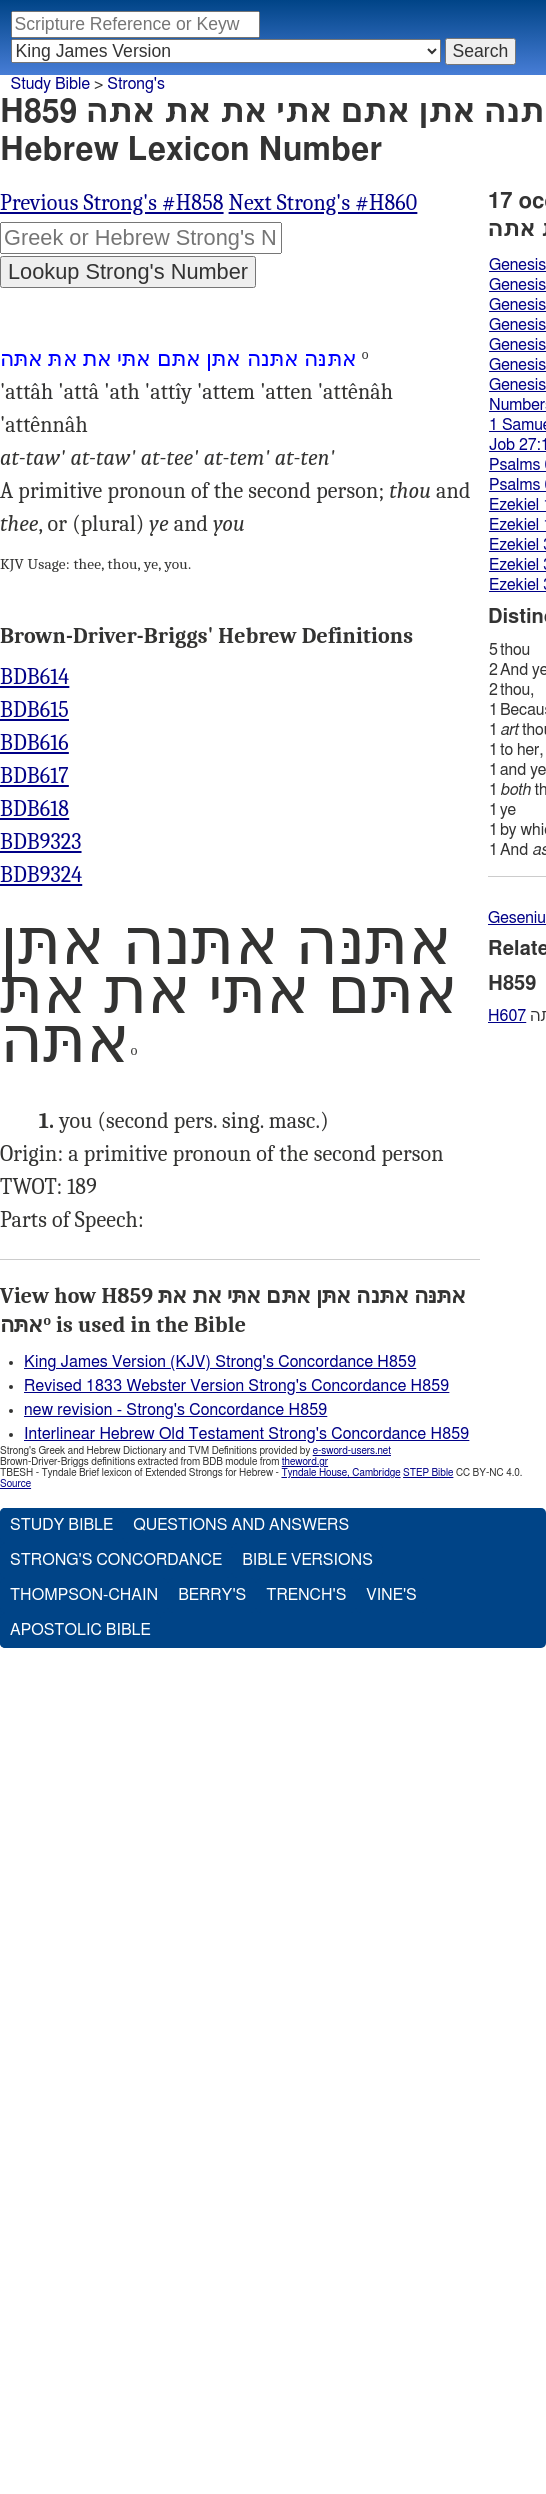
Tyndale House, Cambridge (340, 1473)
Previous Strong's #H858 (112, 203)
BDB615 (34, 710)
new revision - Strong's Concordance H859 (175, 1410)
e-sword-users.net (352, 1451)
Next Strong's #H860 (323, 203)
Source (15, 1484)
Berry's (212, 1595)
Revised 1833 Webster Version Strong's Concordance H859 (236, 1386)
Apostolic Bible (80, 1630)
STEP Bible (428, 1473)
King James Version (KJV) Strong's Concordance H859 (220, 1362)
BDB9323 (41, 842)
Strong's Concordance (116, 1560)
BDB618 (34, 809)
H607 (507, 1016)
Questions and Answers (241, 1525)
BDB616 (34, 743)
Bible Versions (307, 1560)
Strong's (136, 84)
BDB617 (34, 776)
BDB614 (34, 677)
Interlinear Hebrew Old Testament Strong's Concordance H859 (246, 1434)
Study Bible (50, 84)
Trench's (306, 1595)
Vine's (391, 1595)
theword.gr (305, 1462)
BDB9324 (41, 875)
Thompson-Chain (84, 1595)
